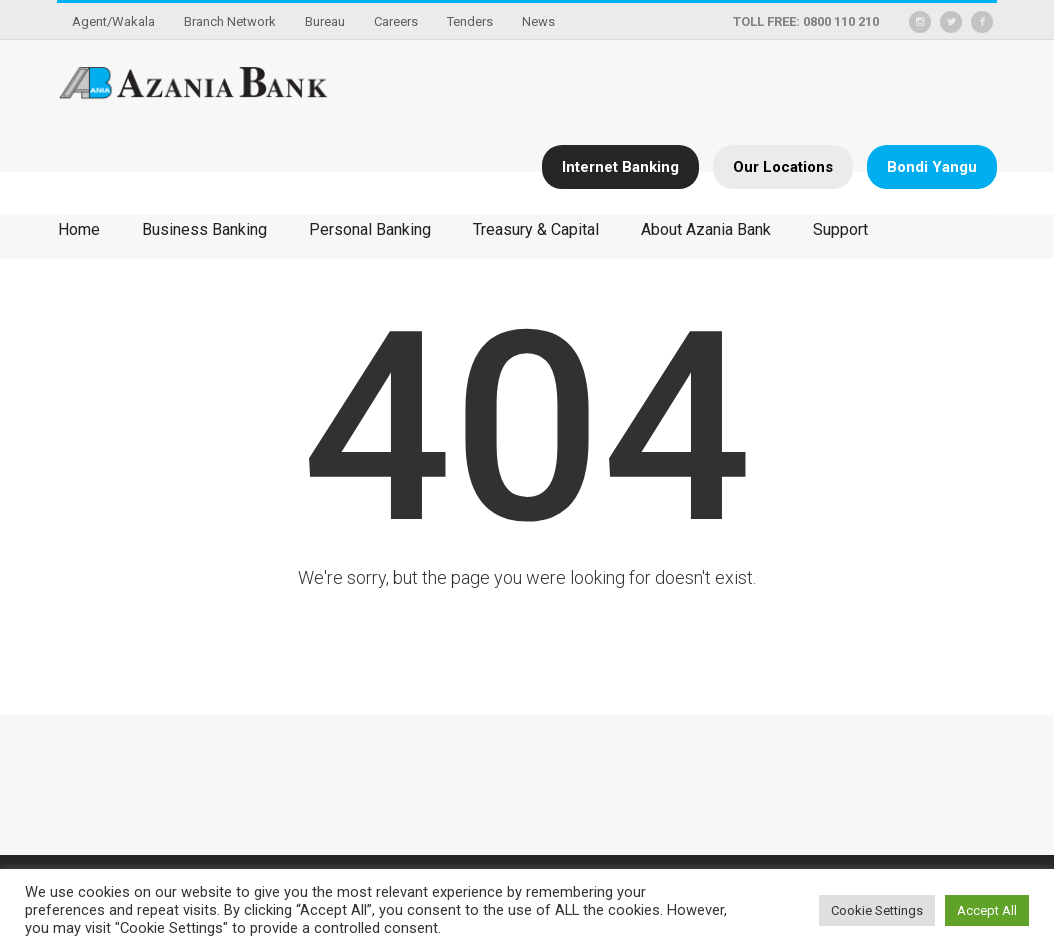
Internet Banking (620, 167)
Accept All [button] (987, 910)
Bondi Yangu (932, 167)
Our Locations (783, 167)
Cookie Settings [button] (877, 910)
